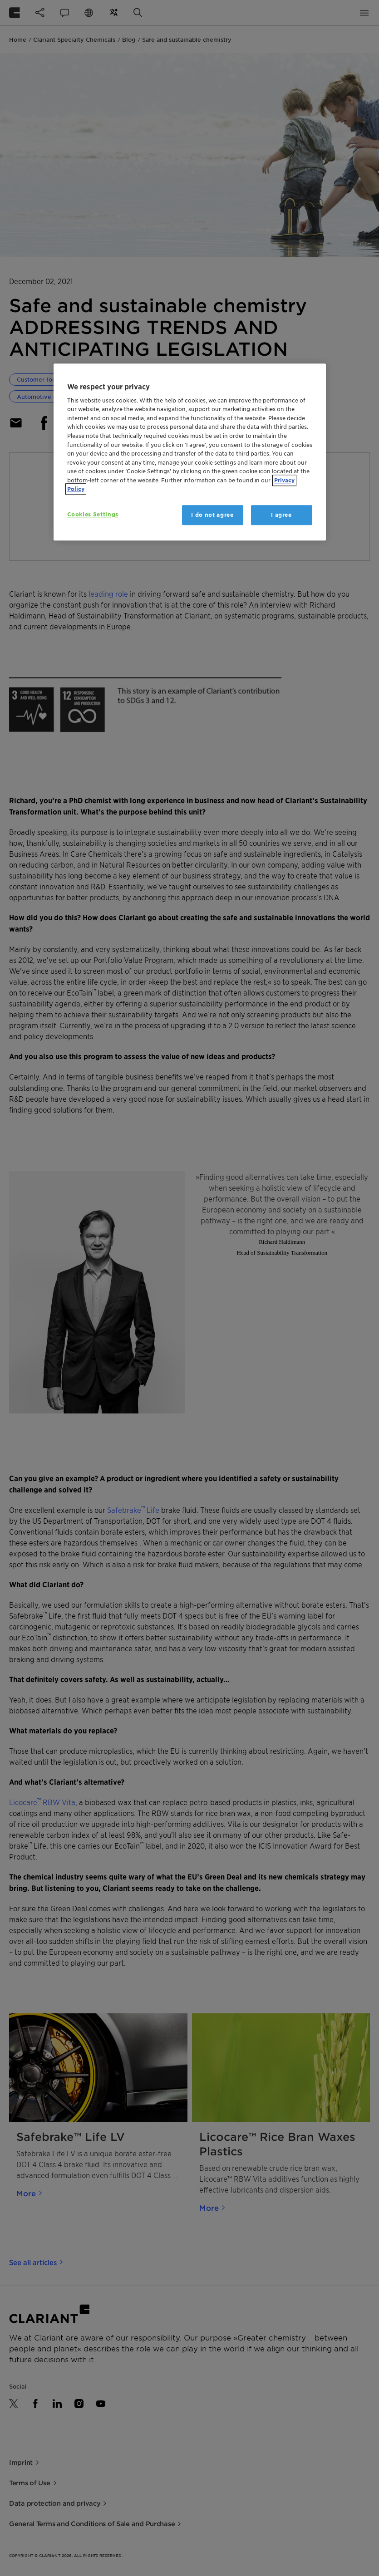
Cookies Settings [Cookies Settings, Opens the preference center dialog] (92, 514)
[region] (190, 451)
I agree (281, 515)
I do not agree (212, 515)
